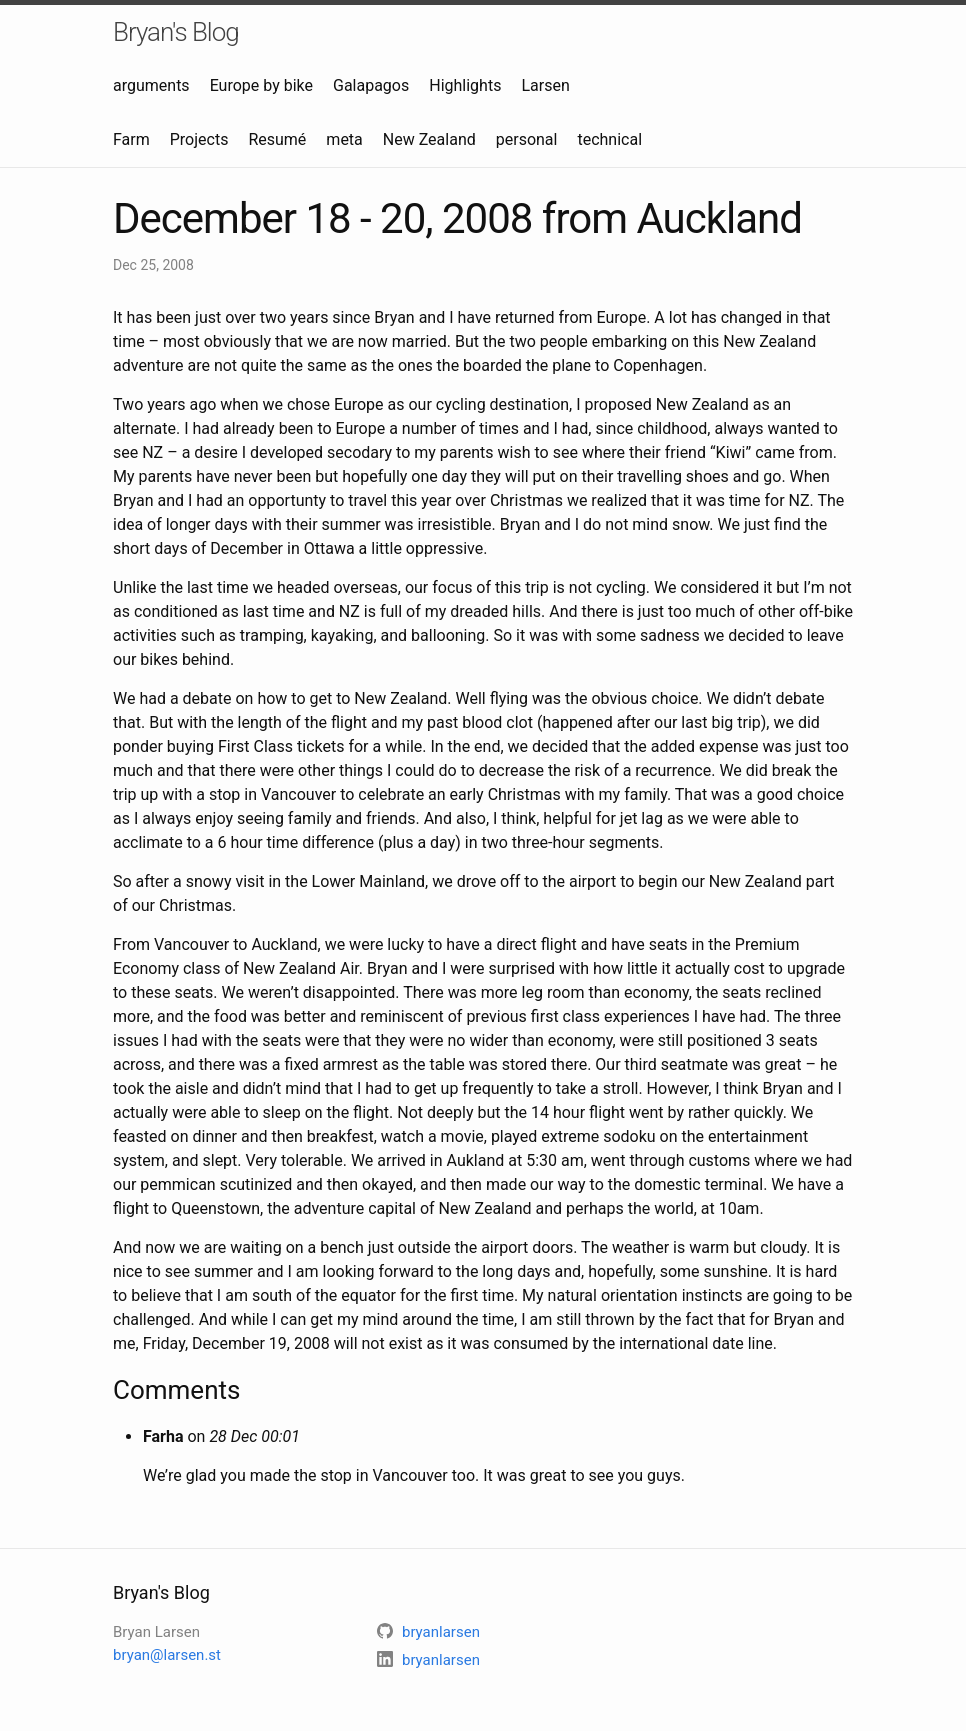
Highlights (465, 85)
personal (527, 139)
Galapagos (371, 85)
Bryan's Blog (176, 32)
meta (344, 139)
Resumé (277, 139)
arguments (151, 85)
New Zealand (429, 139)
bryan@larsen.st (167, 1655)
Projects (199, 139)
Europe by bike (261, 85)
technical (609, 139)
